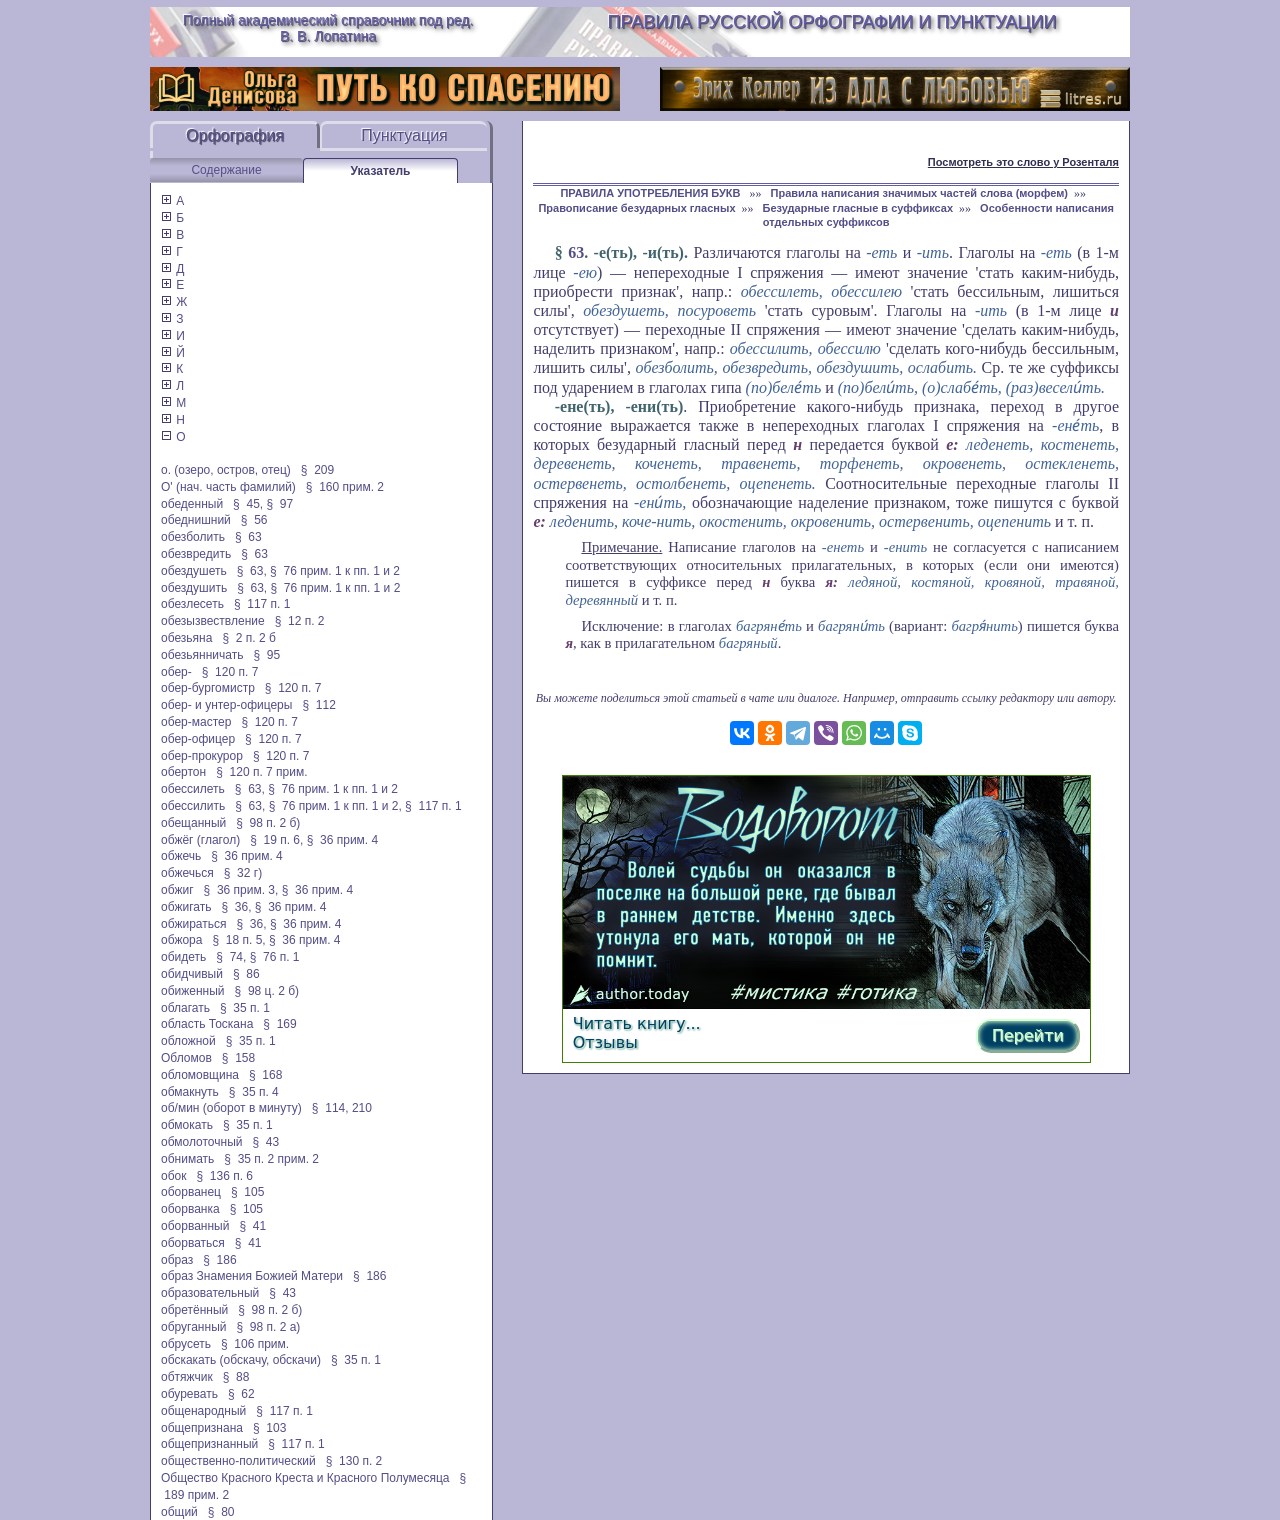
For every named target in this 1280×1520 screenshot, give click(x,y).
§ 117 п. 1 (262, 604)
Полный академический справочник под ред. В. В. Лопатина (328, 28)
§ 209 (317, 470)
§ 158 (238, 1058)
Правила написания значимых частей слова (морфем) (919, 193)
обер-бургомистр (208, 688)
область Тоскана (207, 1024)
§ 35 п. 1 (245, 1008)
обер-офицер (198, 739)
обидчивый (192, 974)
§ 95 (266, 655)
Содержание (226, 170)
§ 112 (318, 705)
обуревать (189, 1394)
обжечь (181, 856)
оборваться (193, 1243)
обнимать (187, 1159)
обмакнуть (190, 1092)
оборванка (190, 1209)
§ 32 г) (243, 873)
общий (179, 1512)
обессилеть (193, 789)
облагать (185, 1008)
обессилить (193, 806)
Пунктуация (404, 135)
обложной (188, 1041)
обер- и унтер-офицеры (226, 705)
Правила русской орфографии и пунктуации (832, 22)
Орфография (235, 135)
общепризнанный (209, 1444)
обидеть (183, 957)
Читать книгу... (637, 1023)
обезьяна (186, 638)
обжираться (193, 924)
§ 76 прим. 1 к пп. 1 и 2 (335, 571)
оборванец (191, 1192)
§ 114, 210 (342, 1108)
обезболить (193, 537)
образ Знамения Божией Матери (252, 1276)
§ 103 (269, 1428)
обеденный (192, 504)
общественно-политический (238, 1461)
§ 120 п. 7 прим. (261, 772)
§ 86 (246, 974)
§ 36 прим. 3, (241, 890)
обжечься (187, 873)
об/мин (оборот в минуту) (231, 1108)
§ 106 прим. (255, 1344)
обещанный (193, 823)
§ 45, (248, 504)
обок (173, 1176)
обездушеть (194, 571)
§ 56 (254, 520)
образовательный (210, 1293)
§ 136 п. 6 (225, 1176)
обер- (176, 672)
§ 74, (231, 957)
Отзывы (605, 1042)
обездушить (194, 588)
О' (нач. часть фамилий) (228, 487)
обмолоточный (201, 1142)
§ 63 (248, 537)
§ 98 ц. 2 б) (267, 991)
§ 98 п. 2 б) (268, 823)
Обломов (186, 1058)
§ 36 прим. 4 (343, 840)
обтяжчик (187, 1377)
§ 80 (221, 1512)
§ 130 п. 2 (354, 1461)
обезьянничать (202, 655)
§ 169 (279, 1024)
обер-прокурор (202, 756)
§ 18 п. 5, (238, 940)
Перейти (1028, 1035)
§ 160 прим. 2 (345, 487)
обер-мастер (196, 722)
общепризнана (202, 1428)
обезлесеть (192, 604)
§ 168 (265, 1075)
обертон (183, 772)
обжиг (177, 890)
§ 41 (252, 1226)
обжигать (186, 907)
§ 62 (241, 1394)
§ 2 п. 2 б (248, 638)
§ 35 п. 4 (254, 1092)
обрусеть (186, 1344)
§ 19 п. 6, (276, 840)
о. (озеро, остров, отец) (226, 470)
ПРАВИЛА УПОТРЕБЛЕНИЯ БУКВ (651, 193)
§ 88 (236, 1377)
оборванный (195, 1226)
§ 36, (236, 907)
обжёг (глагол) (200, 840)
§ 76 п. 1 (275, 957)
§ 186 (219, 1260)
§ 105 (247, 1192)
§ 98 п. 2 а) (268, 1327)
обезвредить (196, 554)
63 (576, 252)
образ (177, 1260)
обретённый (194, 1310)
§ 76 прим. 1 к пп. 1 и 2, (335, 806)
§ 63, (252, 571)
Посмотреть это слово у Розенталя (1023, 162)
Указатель (381, 171)
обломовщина (200, 1075)
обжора (181, 940)
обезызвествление (213, 621)
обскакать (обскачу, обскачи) (241, 1360)
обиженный (193, 991)
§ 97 (279, 504)
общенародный (203, 1411)
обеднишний (196, 520)
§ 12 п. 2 (300, 621)
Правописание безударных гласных (636, 208)
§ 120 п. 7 (230, 672)
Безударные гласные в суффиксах (858, 208)
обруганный (193, 1327)
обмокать (187, 1125)
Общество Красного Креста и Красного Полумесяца (305, 1478)
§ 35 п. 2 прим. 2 (271, 1159)
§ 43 (265, 1142)
